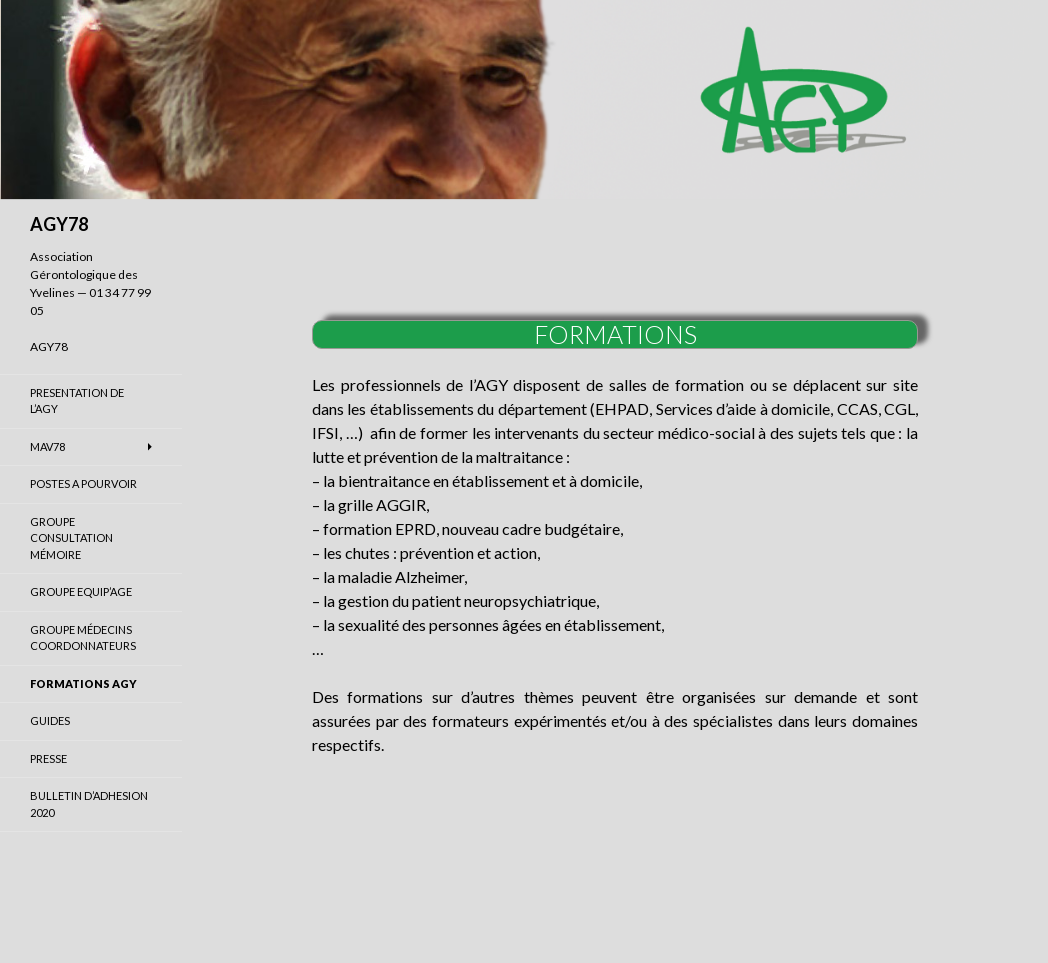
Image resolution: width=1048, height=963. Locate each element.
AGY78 (59, 224)
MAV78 (47, 446)
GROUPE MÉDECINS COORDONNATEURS (83, 638)
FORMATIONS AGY (83, 683)
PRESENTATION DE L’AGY (77, 401)
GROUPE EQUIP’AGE (81, 591)
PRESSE (48, 758)
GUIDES (50, 720)
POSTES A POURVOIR (83, 483)
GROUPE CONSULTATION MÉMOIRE (71, 538)
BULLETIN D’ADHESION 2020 (89, 804)
